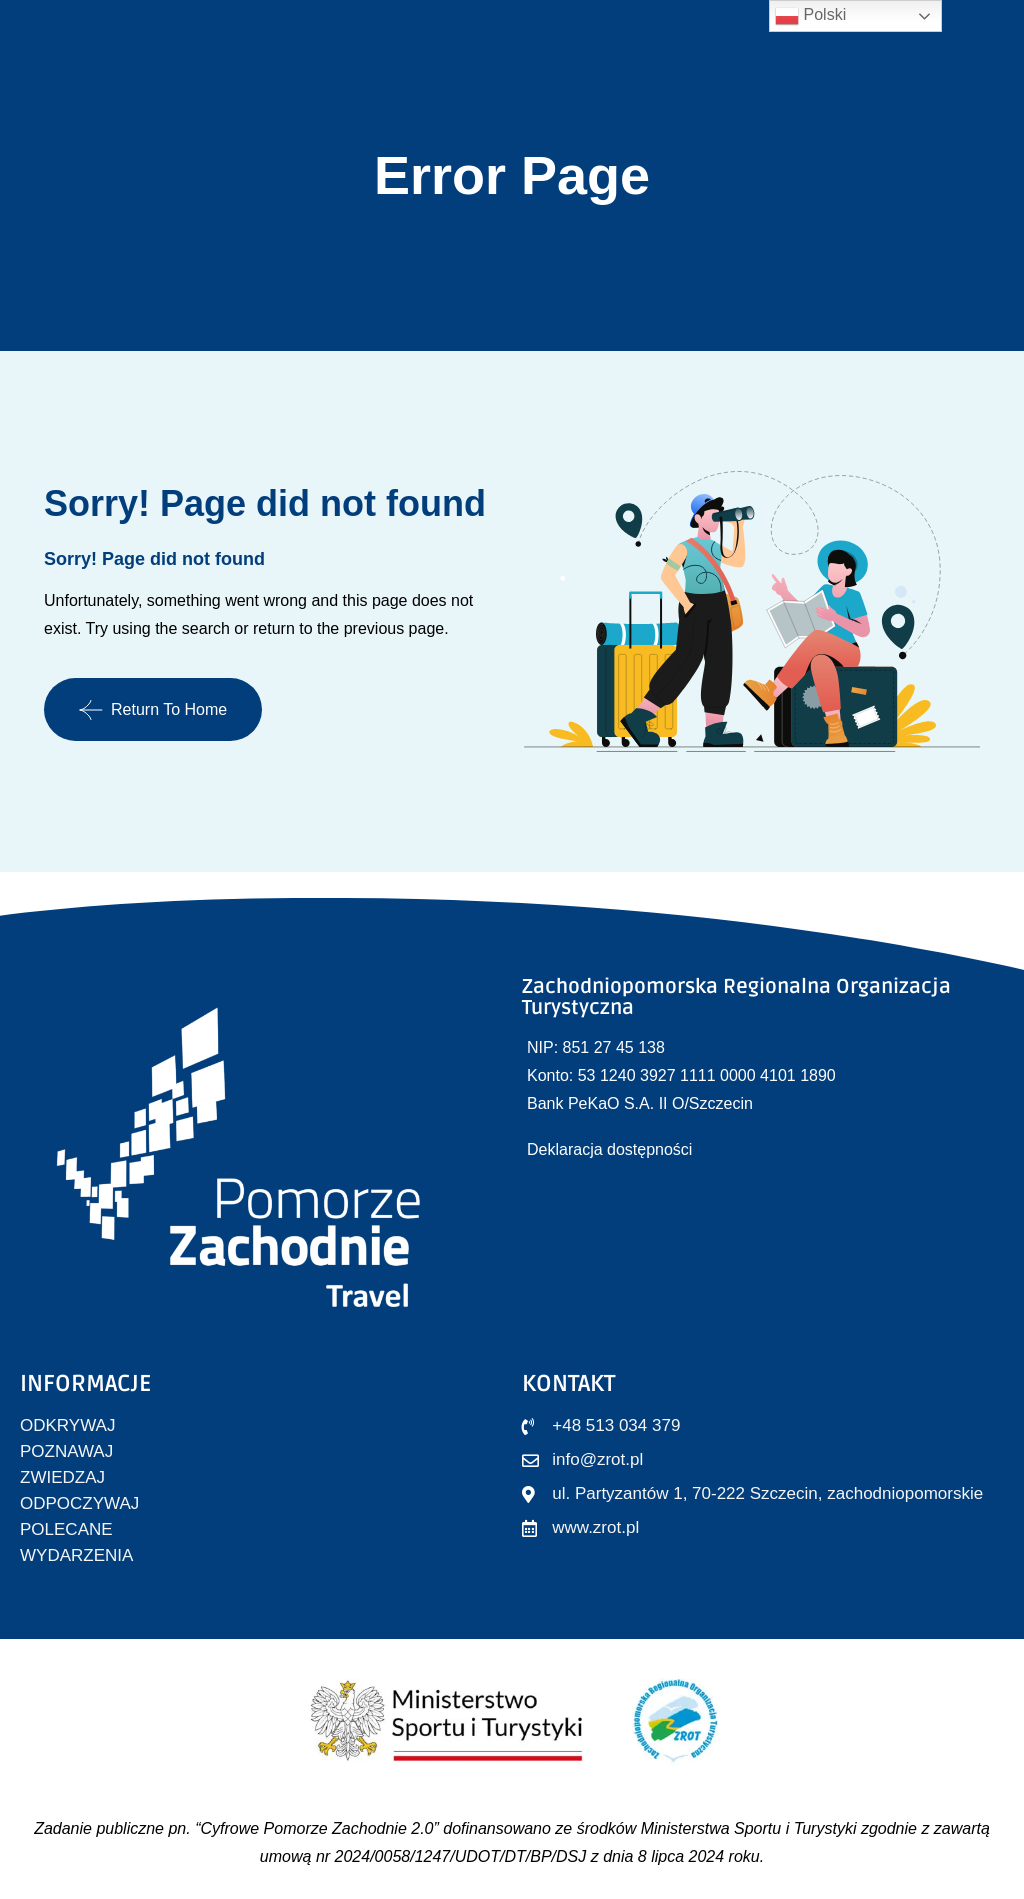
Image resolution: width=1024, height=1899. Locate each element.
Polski (810, 16)
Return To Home (153, 710)
